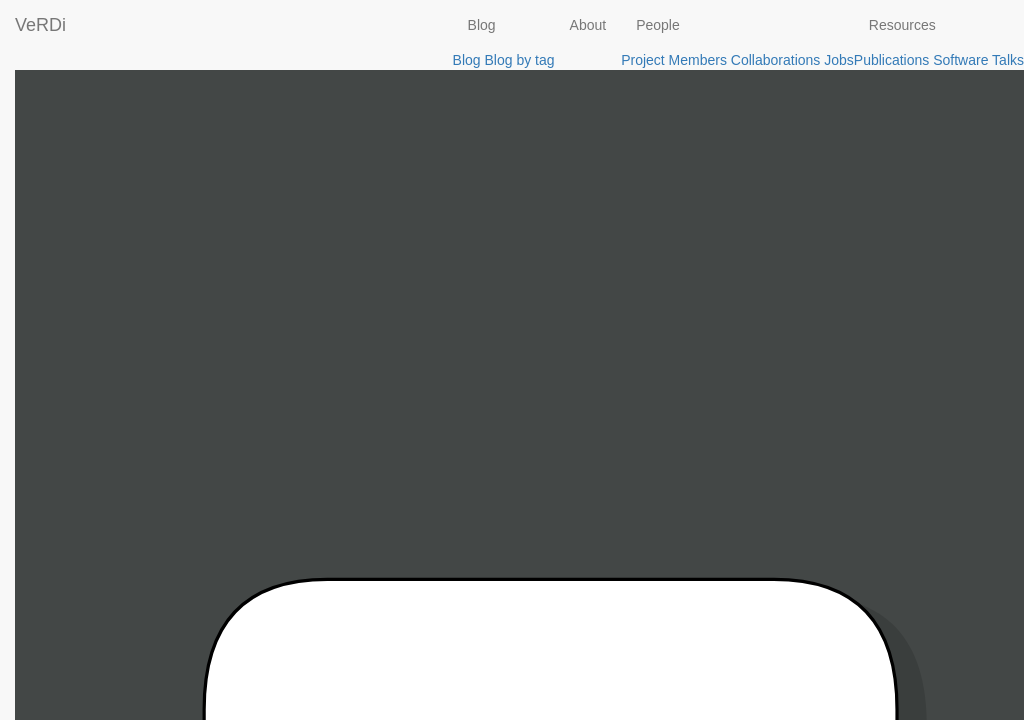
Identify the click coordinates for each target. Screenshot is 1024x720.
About (588, 25)
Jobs (839, 60)
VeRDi (40, 25)
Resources (902, 25)
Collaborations (776, 60)
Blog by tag (519, 60)
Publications (892, 60)
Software (960, 60)
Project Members (674, 60)
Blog (482, 25)
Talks (1008, 60)
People (658, 25)
